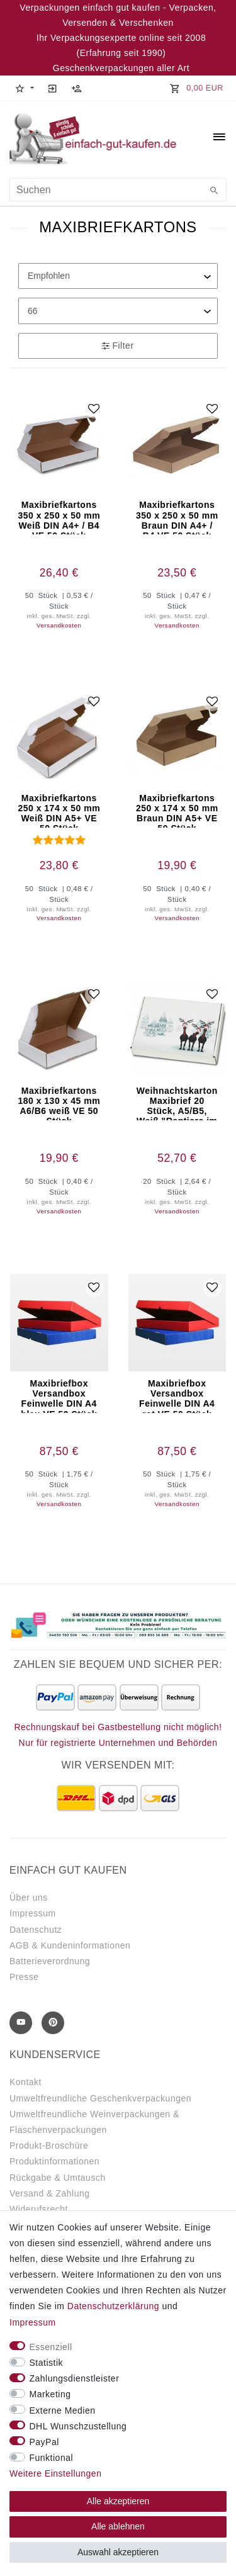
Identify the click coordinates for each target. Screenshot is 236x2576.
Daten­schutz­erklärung (113, 2306)
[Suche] (214, 191)
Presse (24, 1977)
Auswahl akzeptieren (118, 2552)
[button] (24, 88)
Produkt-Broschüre (48, 2145)
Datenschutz (35, 1930)
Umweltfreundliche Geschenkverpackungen (100, 2098)
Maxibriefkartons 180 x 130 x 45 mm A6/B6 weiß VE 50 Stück (59, 1103)
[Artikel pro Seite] (118, 310)
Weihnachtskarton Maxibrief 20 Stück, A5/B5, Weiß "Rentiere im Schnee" (177, 1103)
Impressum (32, 1913)
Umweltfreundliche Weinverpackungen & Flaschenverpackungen (94, 2122)
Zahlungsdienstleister (75, 2378)
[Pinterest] (53, 2022)
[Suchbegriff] (118, 189)
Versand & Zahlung (49, 2193)
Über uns (28, 1898)
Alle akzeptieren (118, 2501)
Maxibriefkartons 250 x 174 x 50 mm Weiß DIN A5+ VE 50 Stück (59, 810)
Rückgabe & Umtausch (57, 2178)
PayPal (44, 2442)
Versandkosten (59, 625)
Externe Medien (63, 2410)
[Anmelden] (53, 88)
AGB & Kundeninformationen (69, 1945)
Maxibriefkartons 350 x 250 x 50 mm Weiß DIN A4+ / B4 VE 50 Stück (59, 517)
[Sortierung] (118, 276)
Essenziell (51, 2347)
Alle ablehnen (118, 2526)
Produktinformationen (54, 2161)
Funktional (52, 2458)
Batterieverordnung (49, 1961)
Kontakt (25, 2082)
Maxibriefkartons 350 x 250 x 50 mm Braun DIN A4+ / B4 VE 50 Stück (177, 517)
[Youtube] (20, 2022)
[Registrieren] (76, 88)
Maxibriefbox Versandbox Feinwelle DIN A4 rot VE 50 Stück (177, 1395)
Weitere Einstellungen (55, 2473)
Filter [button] (117, 345)
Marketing (50, 2394)
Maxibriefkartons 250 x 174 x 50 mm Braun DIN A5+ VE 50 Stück (177, 810)
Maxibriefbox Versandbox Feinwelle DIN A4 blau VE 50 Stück (59, 1395)
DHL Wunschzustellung (78, 2426)
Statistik (47, 2363)
